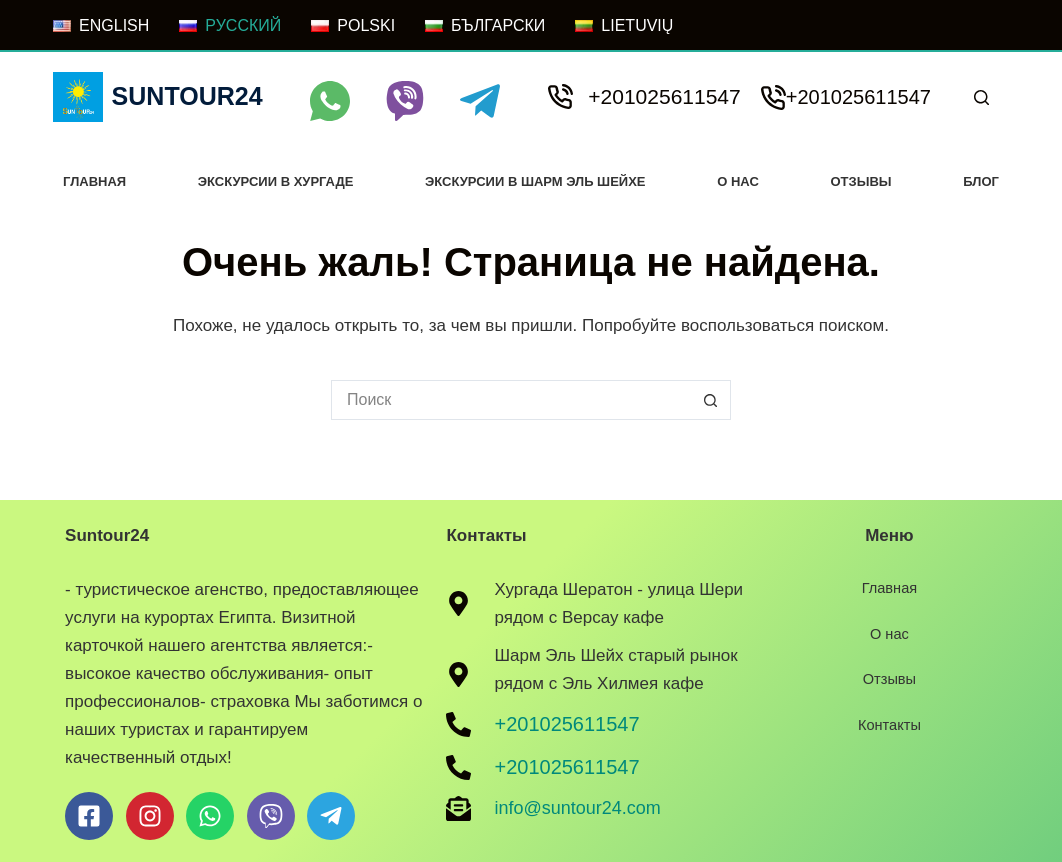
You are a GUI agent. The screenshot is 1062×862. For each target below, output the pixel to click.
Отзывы (861, 181)
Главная (94, 181)
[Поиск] (981, 97)
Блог (981, 181)
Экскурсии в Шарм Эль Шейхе (535, 181)
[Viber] (405, 101)
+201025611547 (664, 96)
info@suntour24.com (577, 808)
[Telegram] (480, 101)
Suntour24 (187, 96)
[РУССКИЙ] (230, 26)
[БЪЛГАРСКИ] (485, 26)
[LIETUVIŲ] (624, 26)
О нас (738, 181)
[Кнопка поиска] (711, 400)
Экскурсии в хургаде (276, 181)
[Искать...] (511, 400)
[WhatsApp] (330, 101)
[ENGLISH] (101, 26)
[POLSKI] (353, 26)
